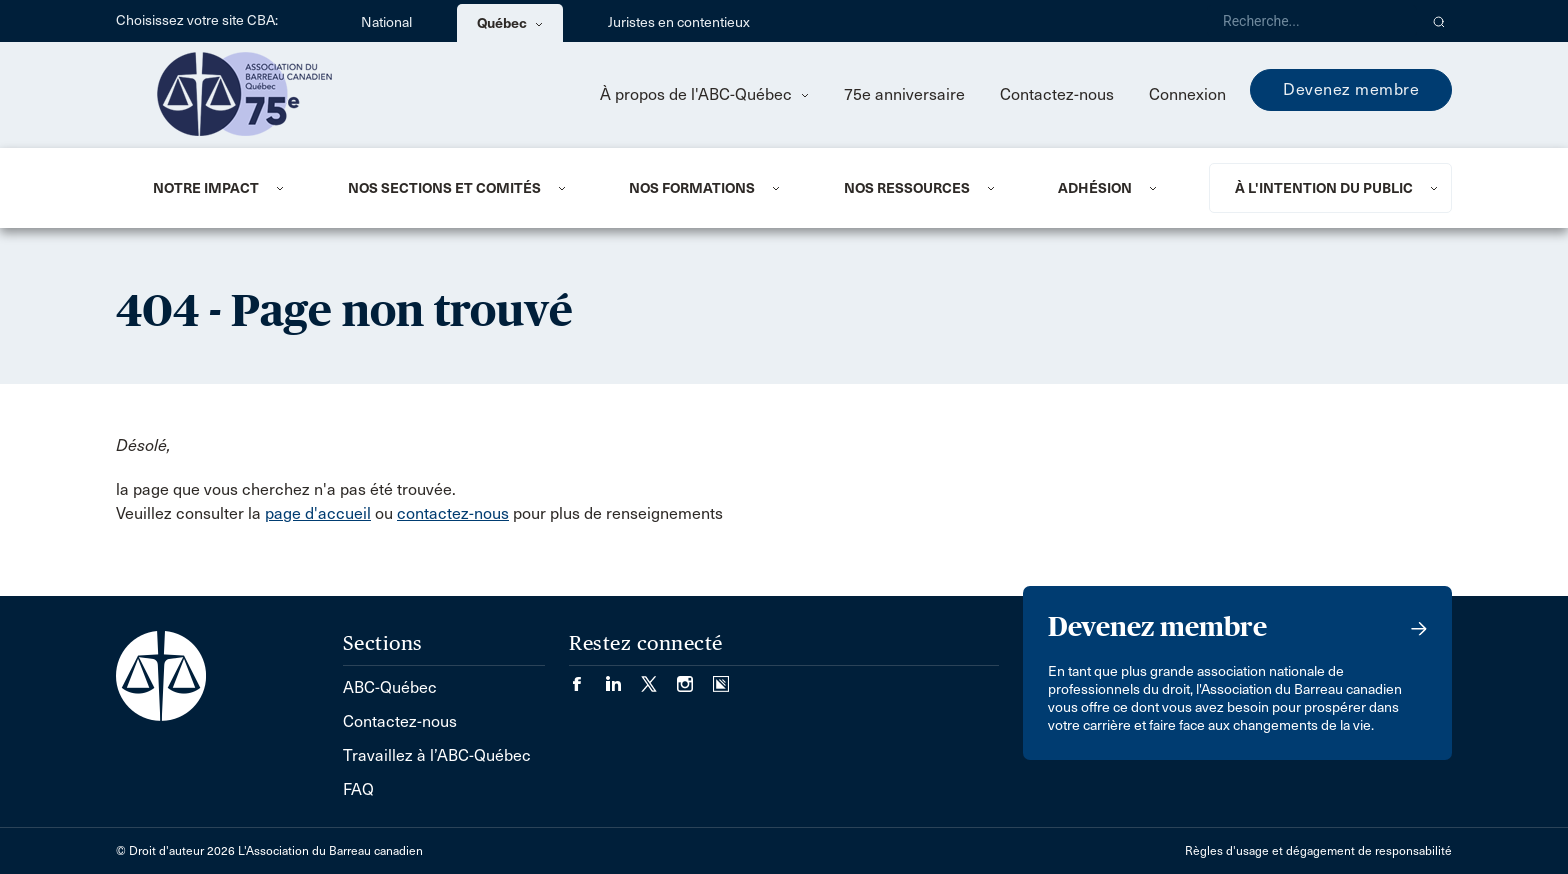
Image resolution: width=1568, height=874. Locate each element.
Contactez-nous (1057, 94)
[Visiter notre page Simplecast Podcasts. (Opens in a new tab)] (721, 677)
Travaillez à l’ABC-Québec (437, 755)
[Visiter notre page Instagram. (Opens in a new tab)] (695, 677)
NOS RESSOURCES (907, 188)
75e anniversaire (904, 94)
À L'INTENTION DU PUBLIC (1324, 188)
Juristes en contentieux (679, 22)
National (386, 22)
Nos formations (692, 188)
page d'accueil (318, 513)
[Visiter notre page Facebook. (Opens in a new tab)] (587, 677)
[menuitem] (226, 188)
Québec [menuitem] (510, 23)
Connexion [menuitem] (1187, 94)
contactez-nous (453, 513)
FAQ (358, 789)
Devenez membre (1351, 89)
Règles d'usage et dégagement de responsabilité (1318, 851)
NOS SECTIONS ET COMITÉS (444, 188)
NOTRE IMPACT (206, 188)
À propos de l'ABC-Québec (704, 94)
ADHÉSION (1095, 188)
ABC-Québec (390, 687)
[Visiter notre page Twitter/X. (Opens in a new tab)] (659, 677)
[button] (1439, 21)
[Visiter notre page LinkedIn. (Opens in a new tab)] (623, 677)
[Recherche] (1312, 21)
